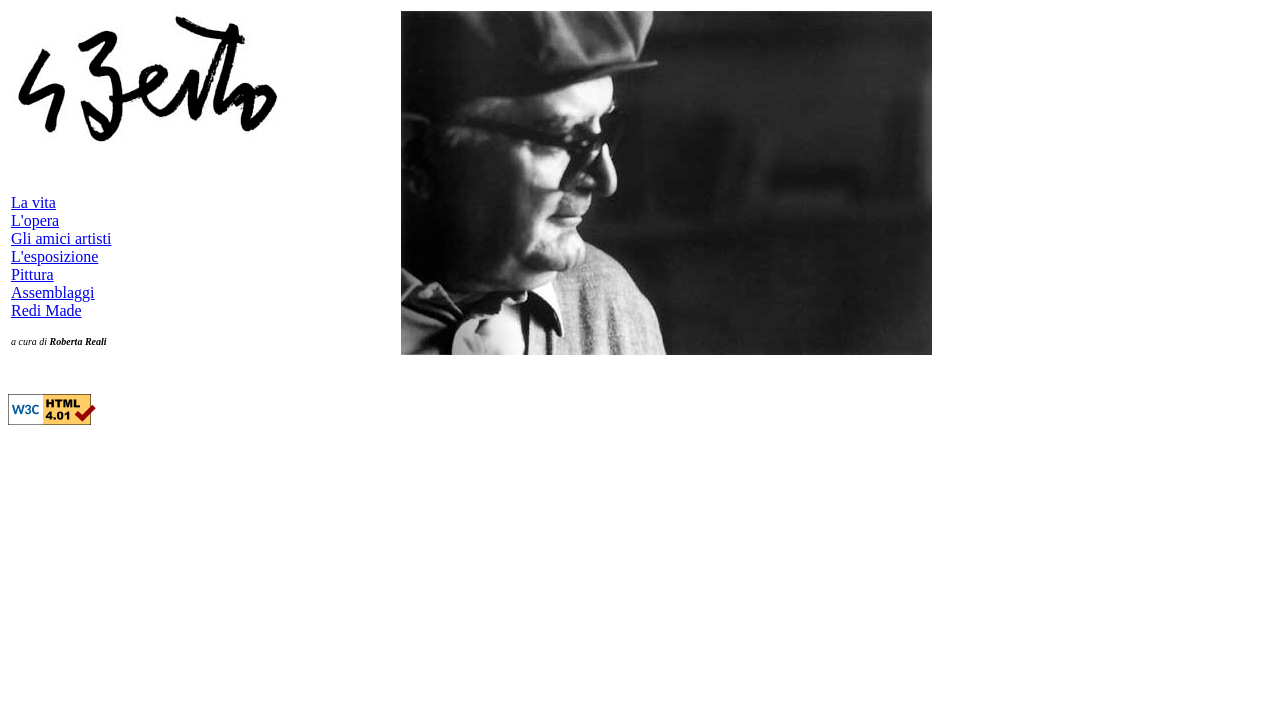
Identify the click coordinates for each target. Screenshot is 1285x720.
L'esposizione (54, 256)
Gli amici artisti (61, 238)
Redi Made (46, 310)
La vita (33, 202)
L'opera (35, 220)
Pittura (32, 274)
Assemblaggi (53, 292)
